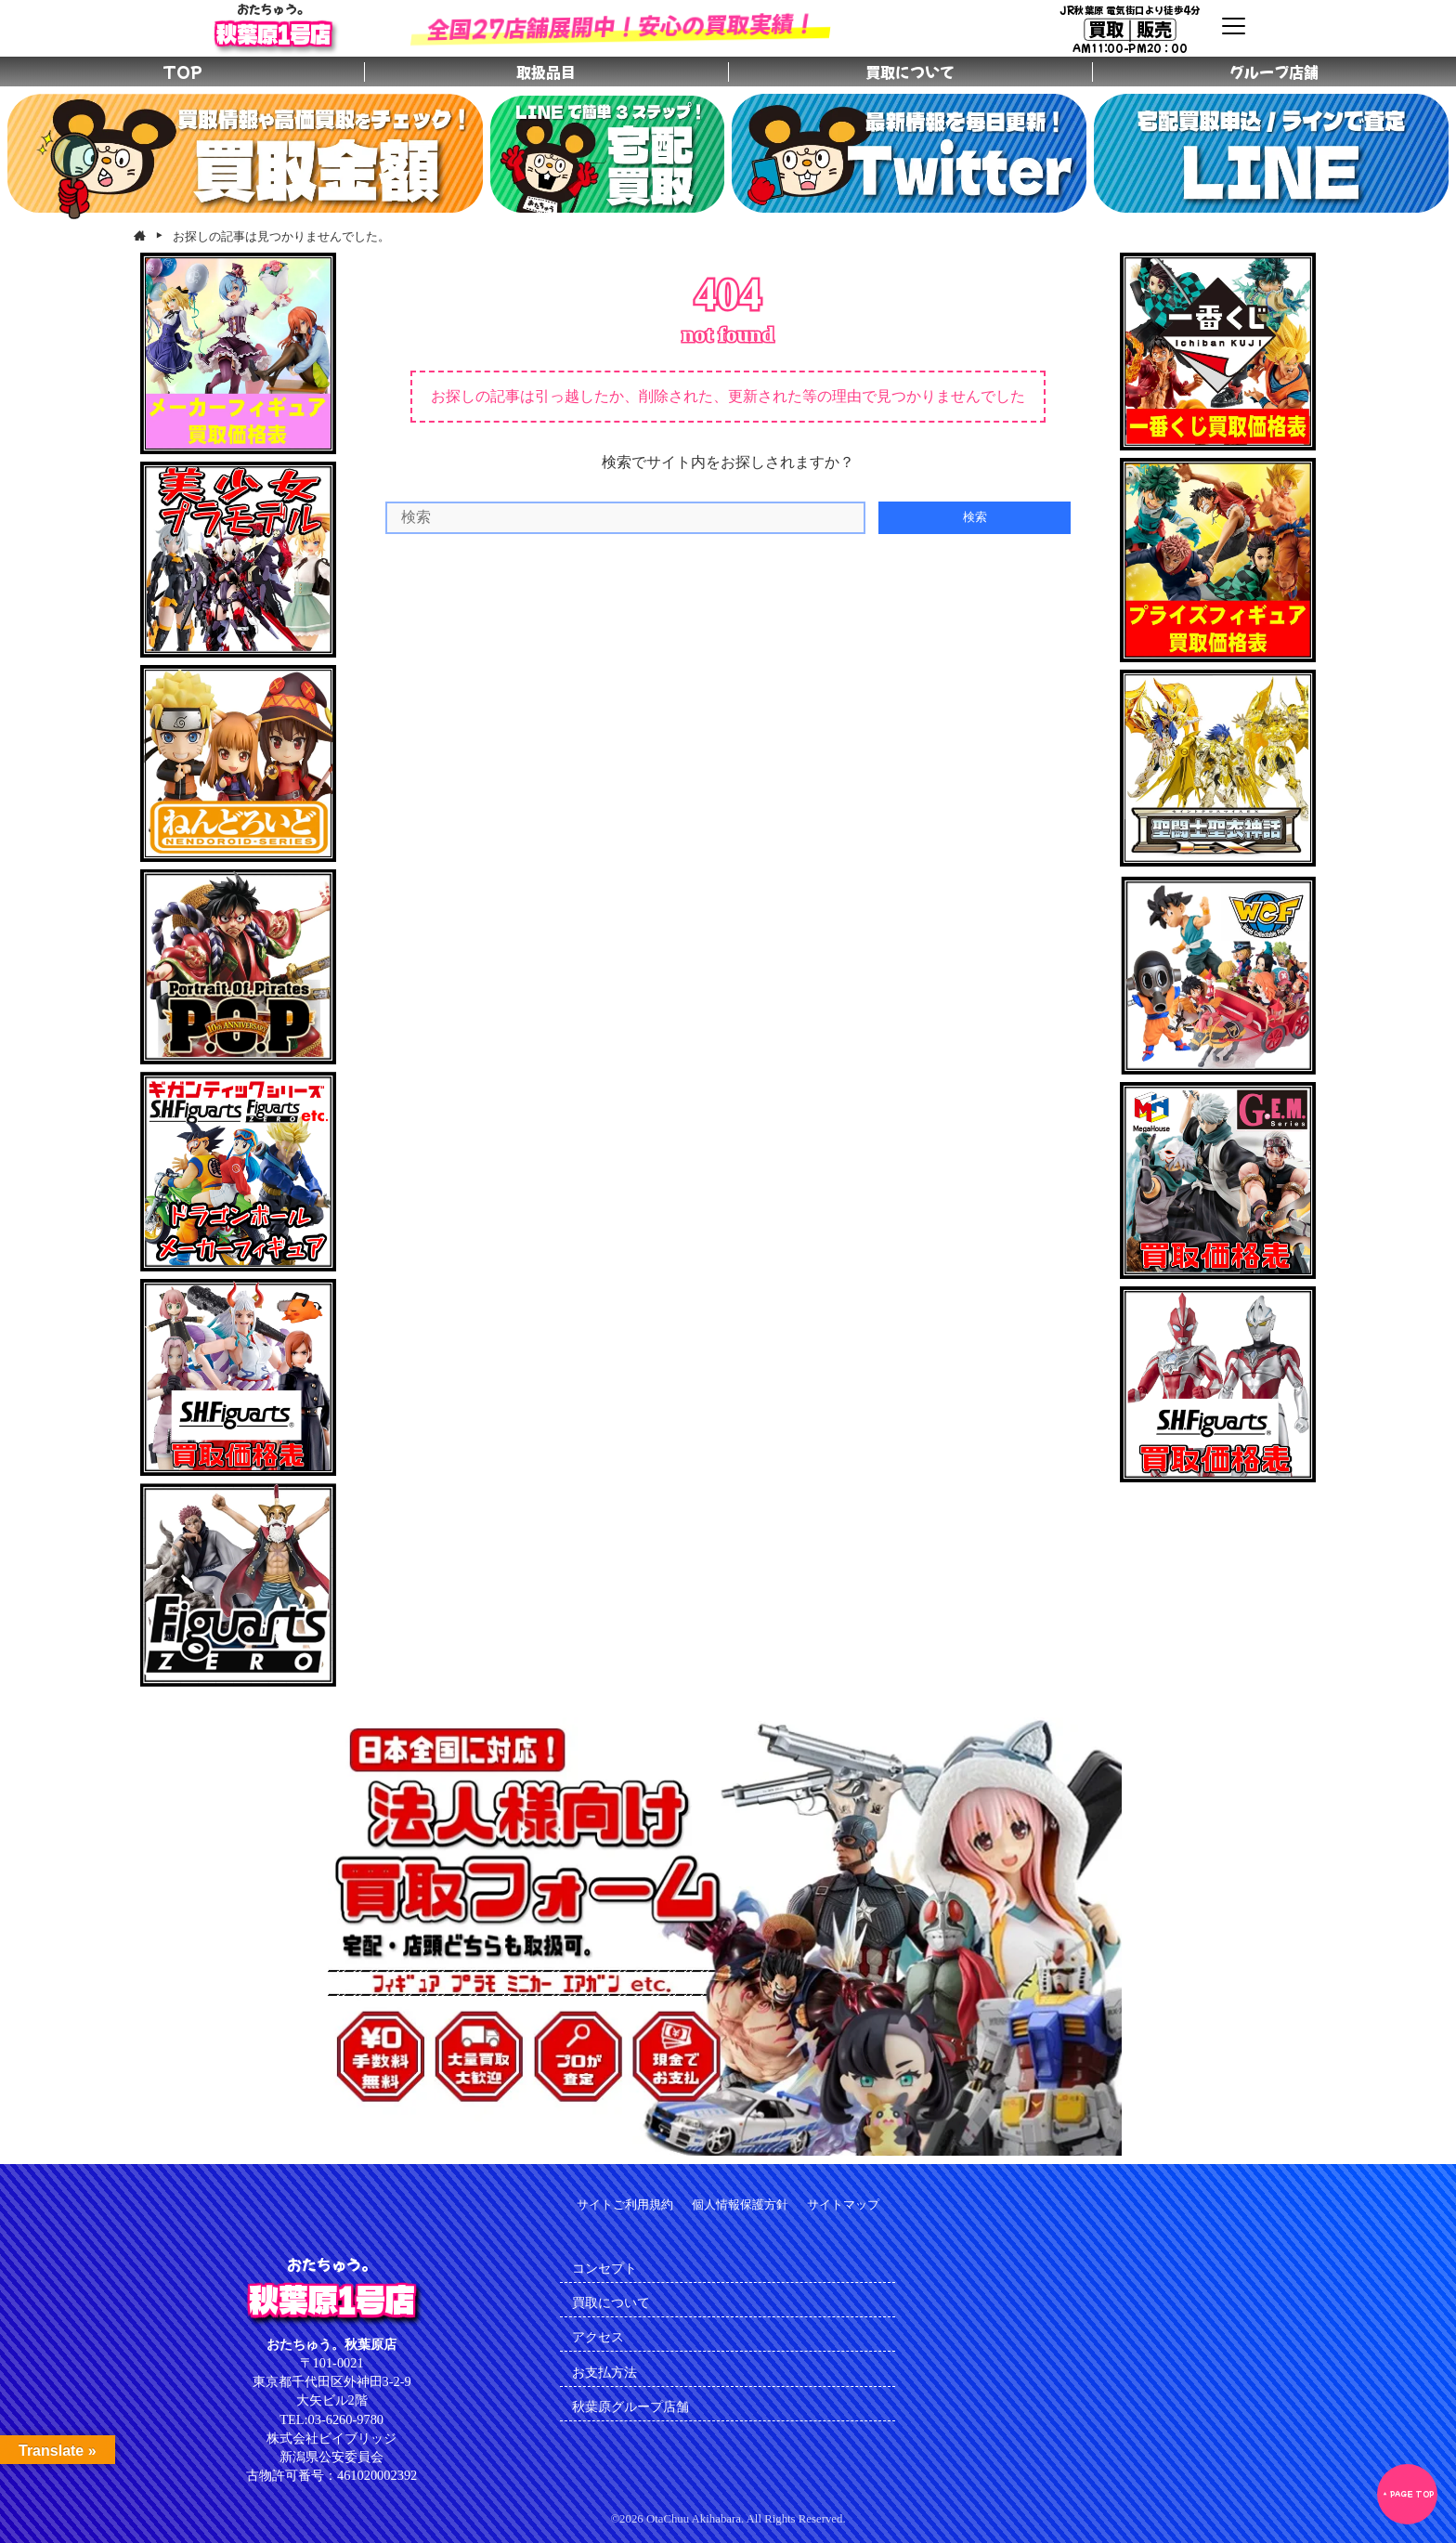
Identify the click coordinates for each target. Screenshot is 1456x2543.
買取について (611, 2302)
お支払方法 (604, 2372)
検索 (975, 517)
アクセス (598, 2336)
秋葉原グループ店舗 (630, 2406)
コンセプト (604, 2268)
